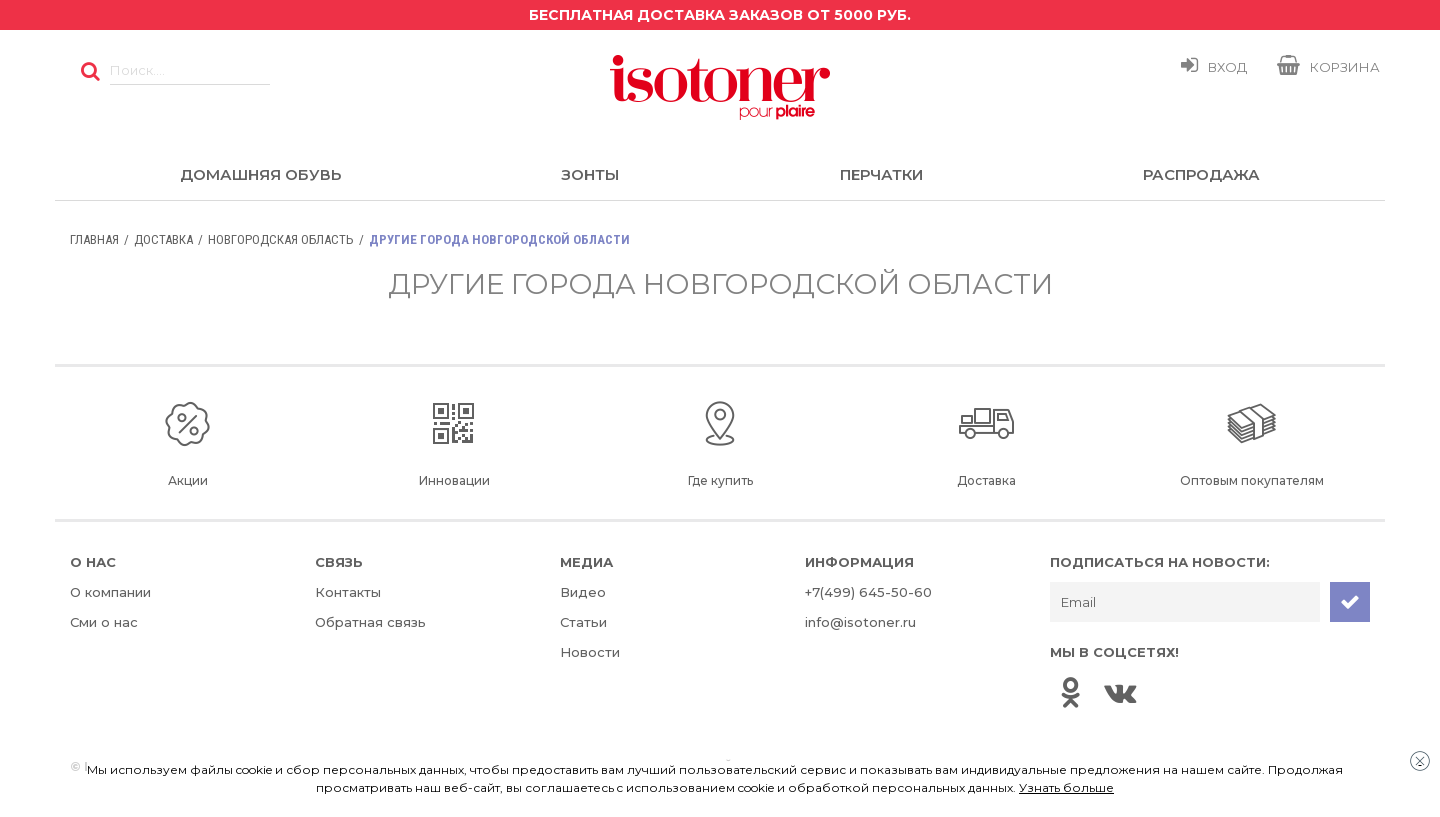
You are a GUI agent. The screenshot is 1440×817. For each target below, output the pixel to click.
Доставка (163, 239)
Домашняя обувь (260, 174)
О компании (110, 592)
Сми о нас (104, 622)
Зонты (590, 174)
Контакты (348, 592)
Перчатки (881, 174)
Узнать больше (1066, 787)
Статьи (583, 622)
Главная (94, 239)
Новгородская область (281, 239)
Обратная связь (370, 622)
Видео (583, 592)
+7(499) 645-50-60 (868, 592)
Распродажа (1201, 174)
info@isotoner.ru (860, 622)
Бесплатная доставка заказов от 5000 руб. (720, 15)
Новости (590, 652)
